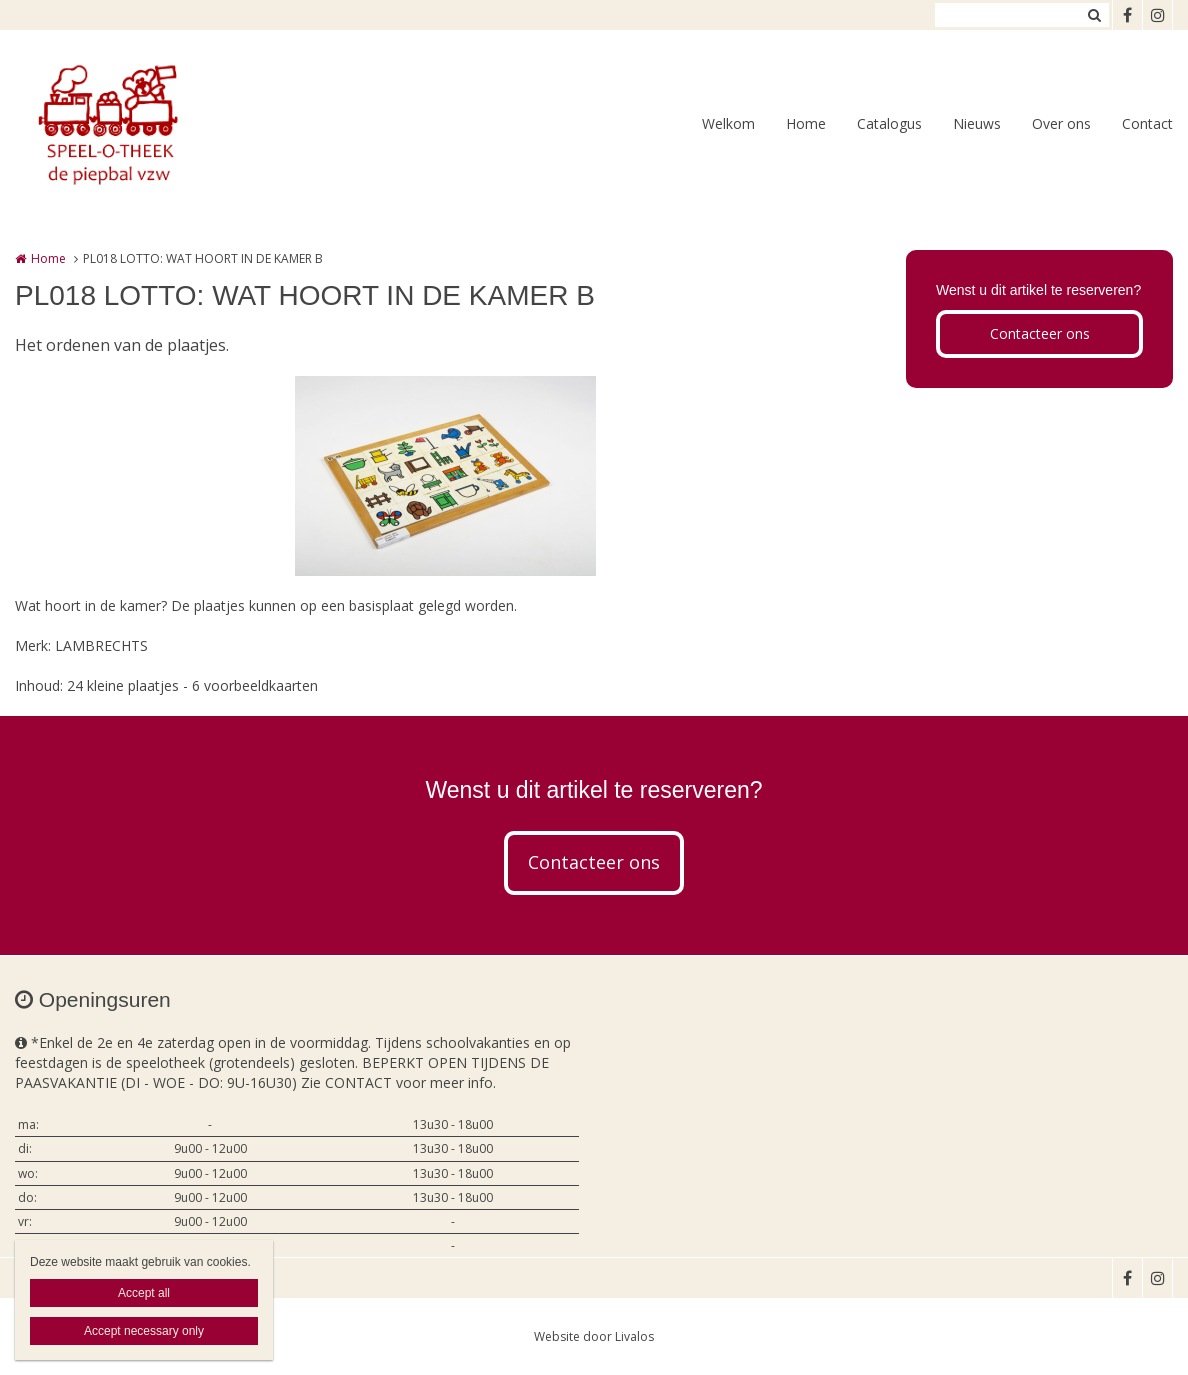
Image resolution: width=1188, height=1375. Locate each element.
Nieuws (977, 123)
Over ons (1061, 123)
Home (806, 123)
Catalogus (889, 123)
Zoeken (1094, 15)
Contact (1147, 123)
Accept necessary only (144, 1331)
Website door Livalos (594, 1336)
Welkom (728, 123)
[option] (445, 476)
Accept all (144, 1293)
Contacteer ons (1040, 333)
